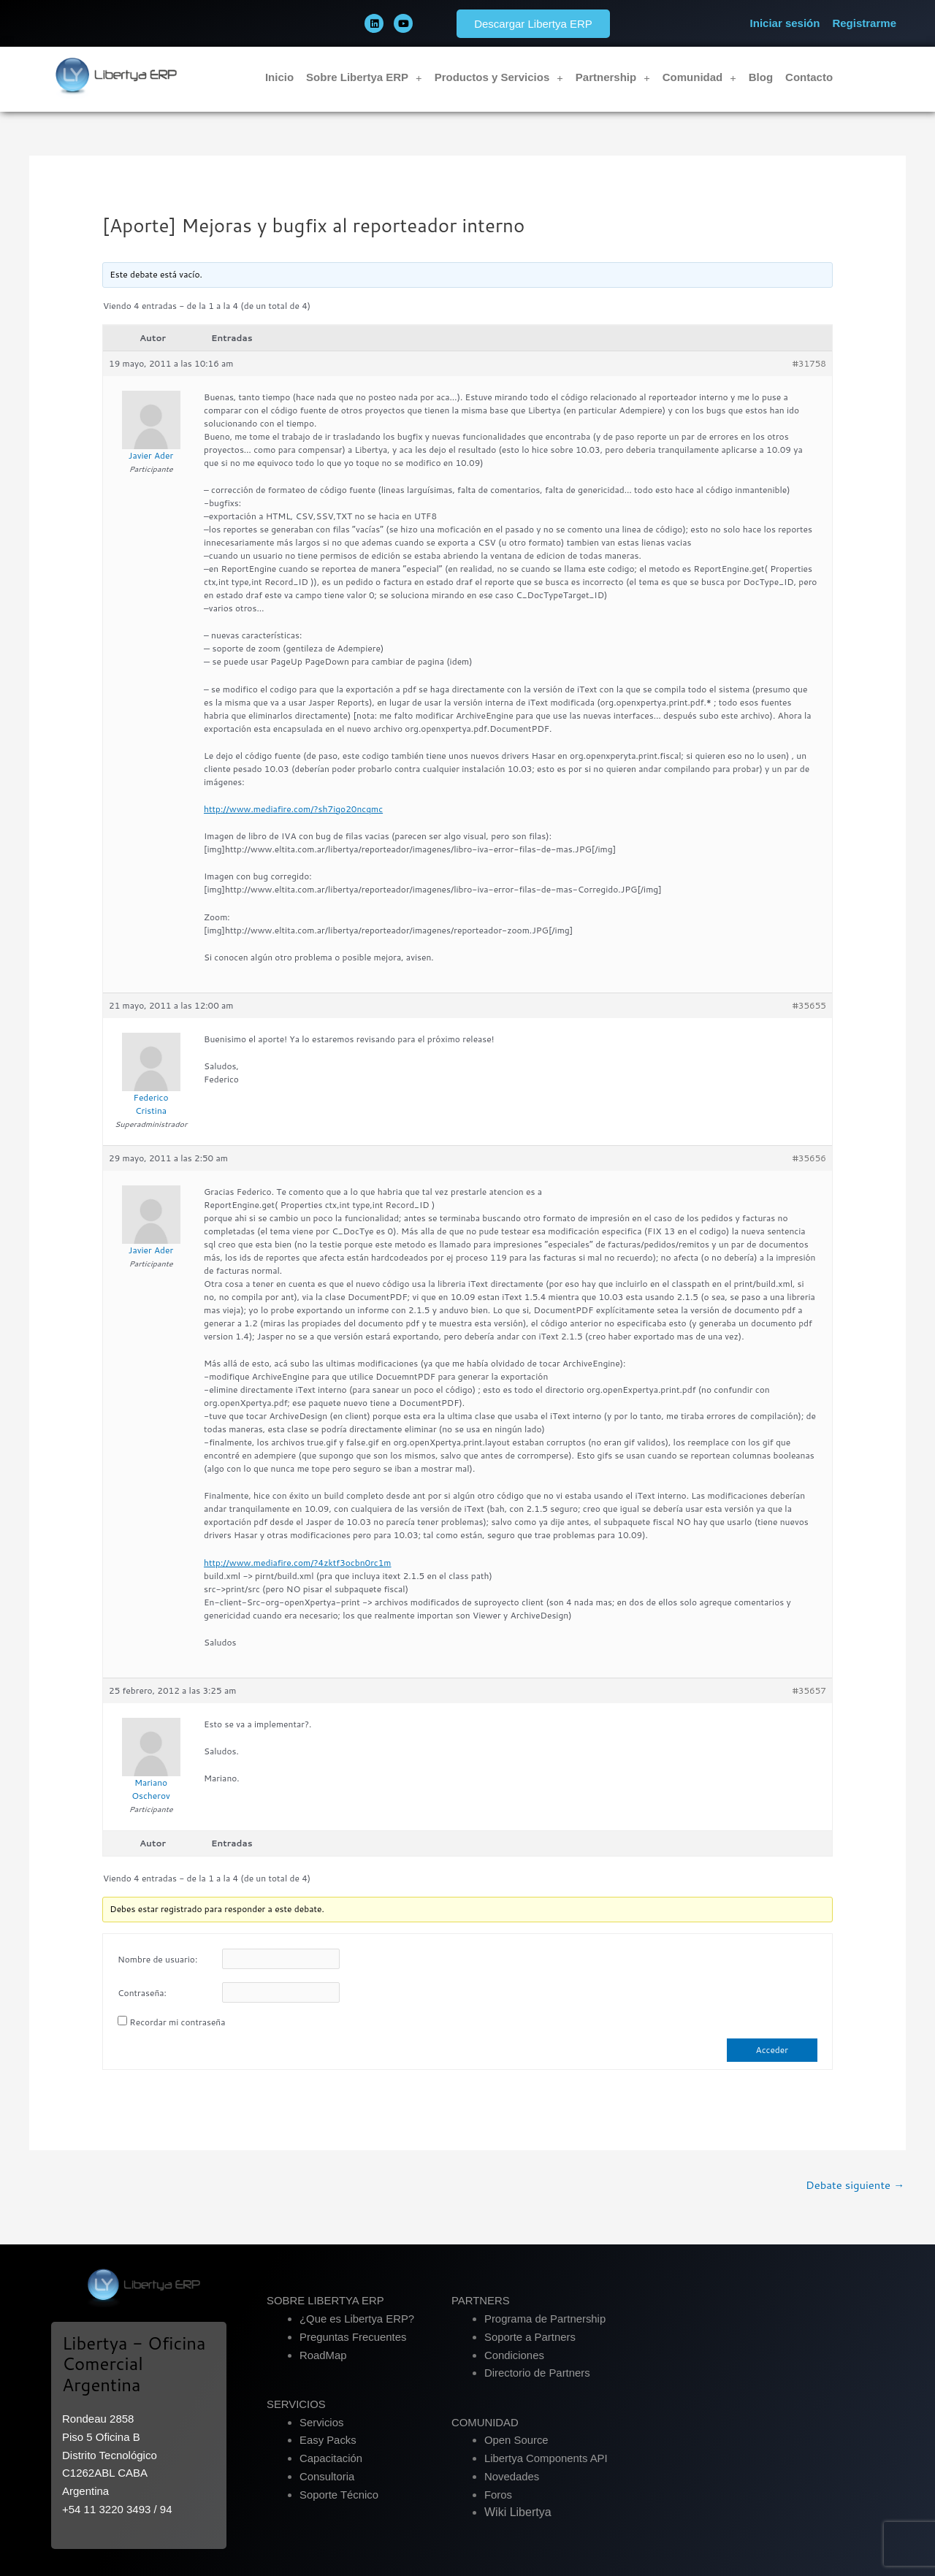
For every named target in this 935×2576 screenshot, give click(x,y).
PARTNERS (480, 2301)
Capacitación (331, 2458)
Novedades (512, 2476)
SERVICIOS (296, 2404)
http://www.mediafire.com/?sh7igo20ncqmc (293, 809)
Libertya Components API (546, 2458)
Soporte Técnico (339, 2494)
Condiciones (514, 2355)
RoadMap (323, 2355)
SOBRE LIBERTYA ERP (326, 2301)
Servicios (321, 2422)
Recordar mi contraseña (177, 2022)
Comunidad (699, 78)
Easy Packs (327, 2440)
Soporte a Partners (530, 2337)
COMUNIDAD (485, 2422)
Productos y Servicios (499, 78)
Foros (498, 2494)
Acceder (772, 2050)
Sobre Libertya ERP (364, 78)
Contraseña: (142, 1993)
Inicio (279, 77)
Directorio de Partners (537, 2373)
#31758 (809, 363)
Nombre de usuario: (157, 1959)
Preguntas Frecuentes (353, 2337)
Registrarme (864, 23)
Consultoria (327, 2476)
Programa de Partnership (545, 2318)
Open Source (516, 2440)
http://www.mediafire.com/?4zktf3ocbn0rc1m (297, 1562)
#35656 (809, 1158)
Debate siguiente (854, 2185)
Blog (761, 77)
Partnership (613, 78)
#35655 (809, 1005)
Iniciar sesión (785, 23)
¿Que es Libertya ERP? (357, 2318)
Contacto (809, 77)
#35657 (809, 1690)
